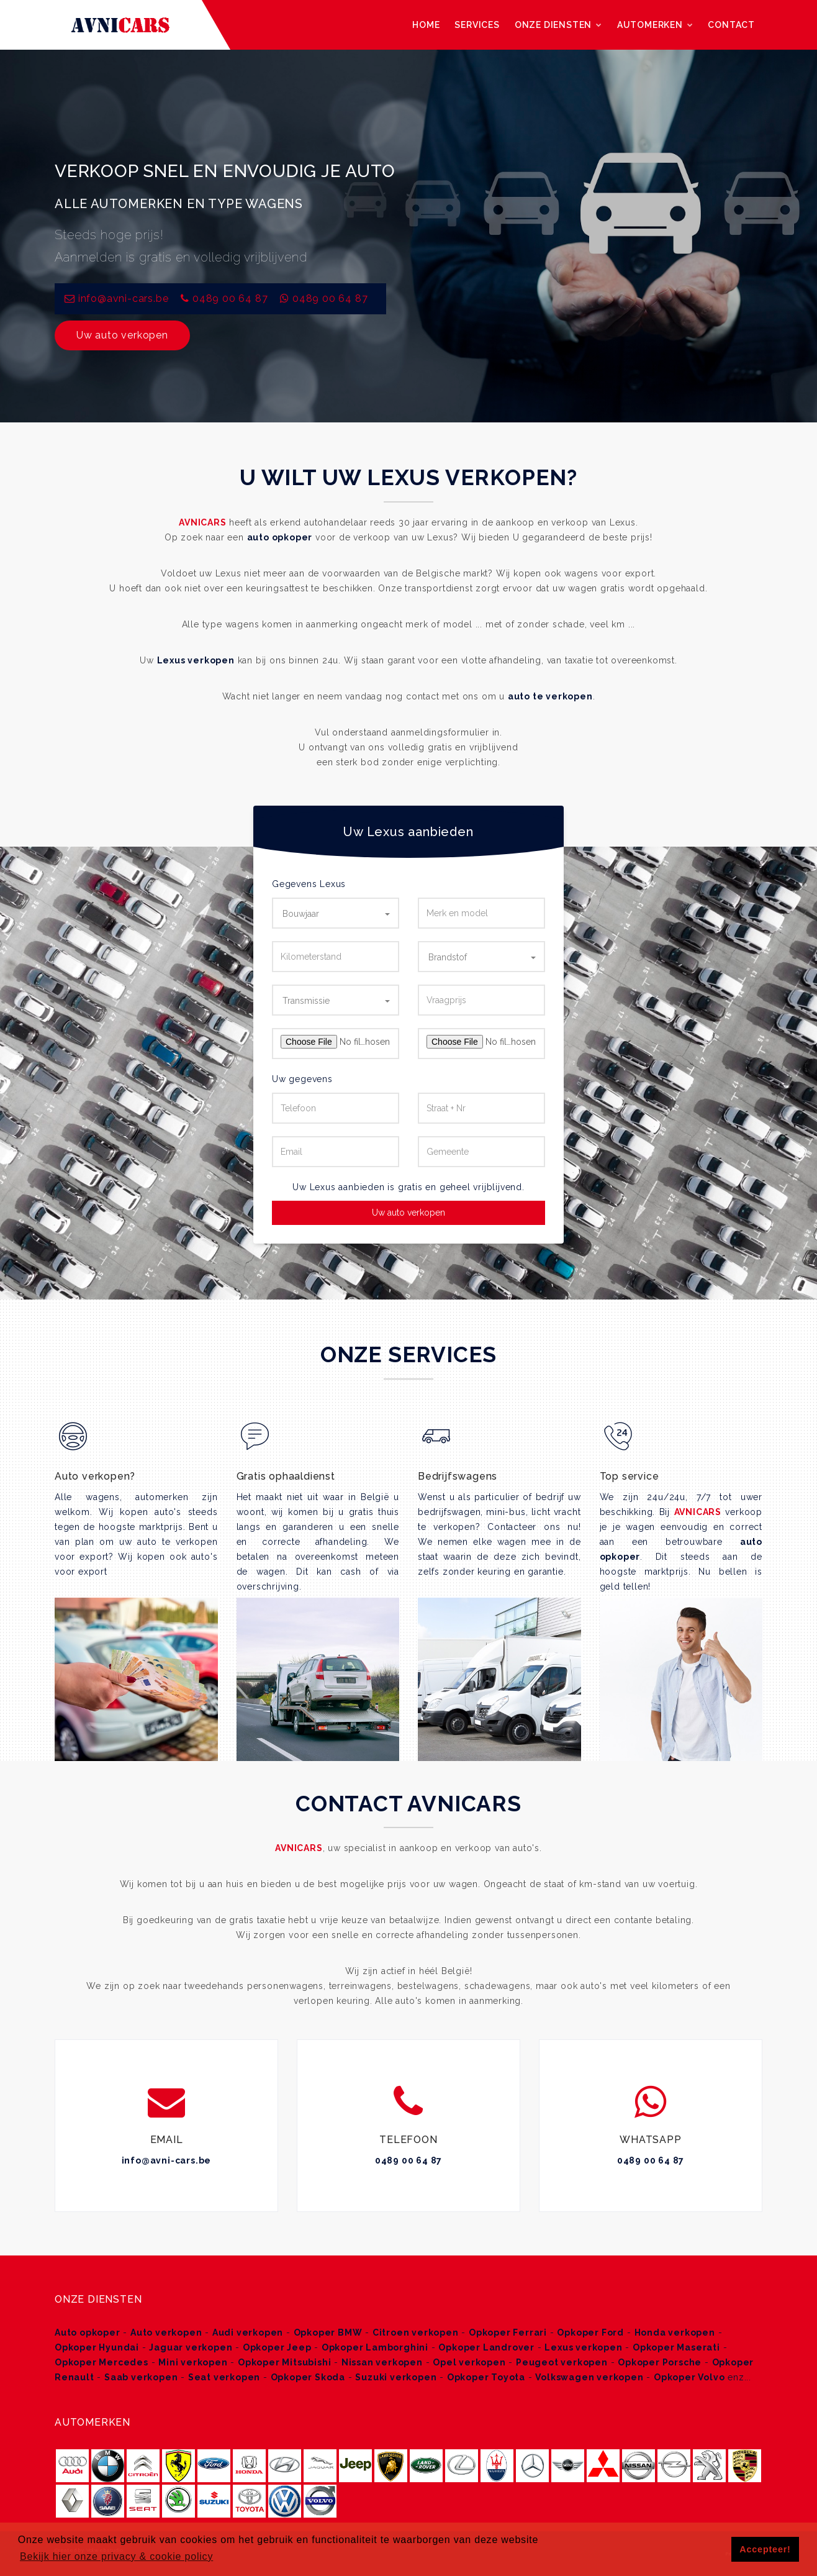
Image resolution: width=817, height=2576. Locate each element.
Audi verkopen (247, 2332)
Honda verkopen (674, 2332)
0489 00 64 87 (230, 298)
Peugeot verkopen (562, 2362)
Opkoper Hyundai (97, 2347)
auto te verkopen (550, 696)
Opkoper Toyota (486, 2377)
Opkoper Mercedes (101, 2362)
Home (426, 25)
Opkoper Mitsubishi (284, 2362)
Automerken (655, 25)
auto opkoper (280, 537)
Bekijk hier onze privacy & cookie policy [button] (116, 2556)
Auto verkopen (166, 2332)
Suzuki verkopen (395, 2377)
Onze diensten (558, 25)
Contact (731, 25)
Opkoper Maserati (676, 2347)
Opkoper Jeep (277, 2347)
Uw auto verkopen (122, 335)
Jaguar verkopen (190, 2347)
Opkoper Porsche (660, 2362)
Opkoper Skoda (308, 2377)
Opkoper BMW (328, 2332)
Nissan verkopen (382, 2362)
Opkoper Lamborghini (375, 2347)
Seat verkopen (224, 2377)
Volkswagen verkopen (589, 2377)
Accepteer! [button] (764, 2549)
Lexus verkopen (196, 660)
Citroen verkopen (415, 2332)
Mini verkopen (192, 2362)
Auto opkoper (87, 2332)
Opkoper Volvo (689, 2377)
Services (476, 25)
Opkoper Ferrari (508, 2332)
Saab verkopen (141, 2377)
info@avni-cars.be (167, 2160)
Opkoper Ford (590, 2332)
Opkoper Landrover (486, 2347)
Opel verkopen (469, 2362)
